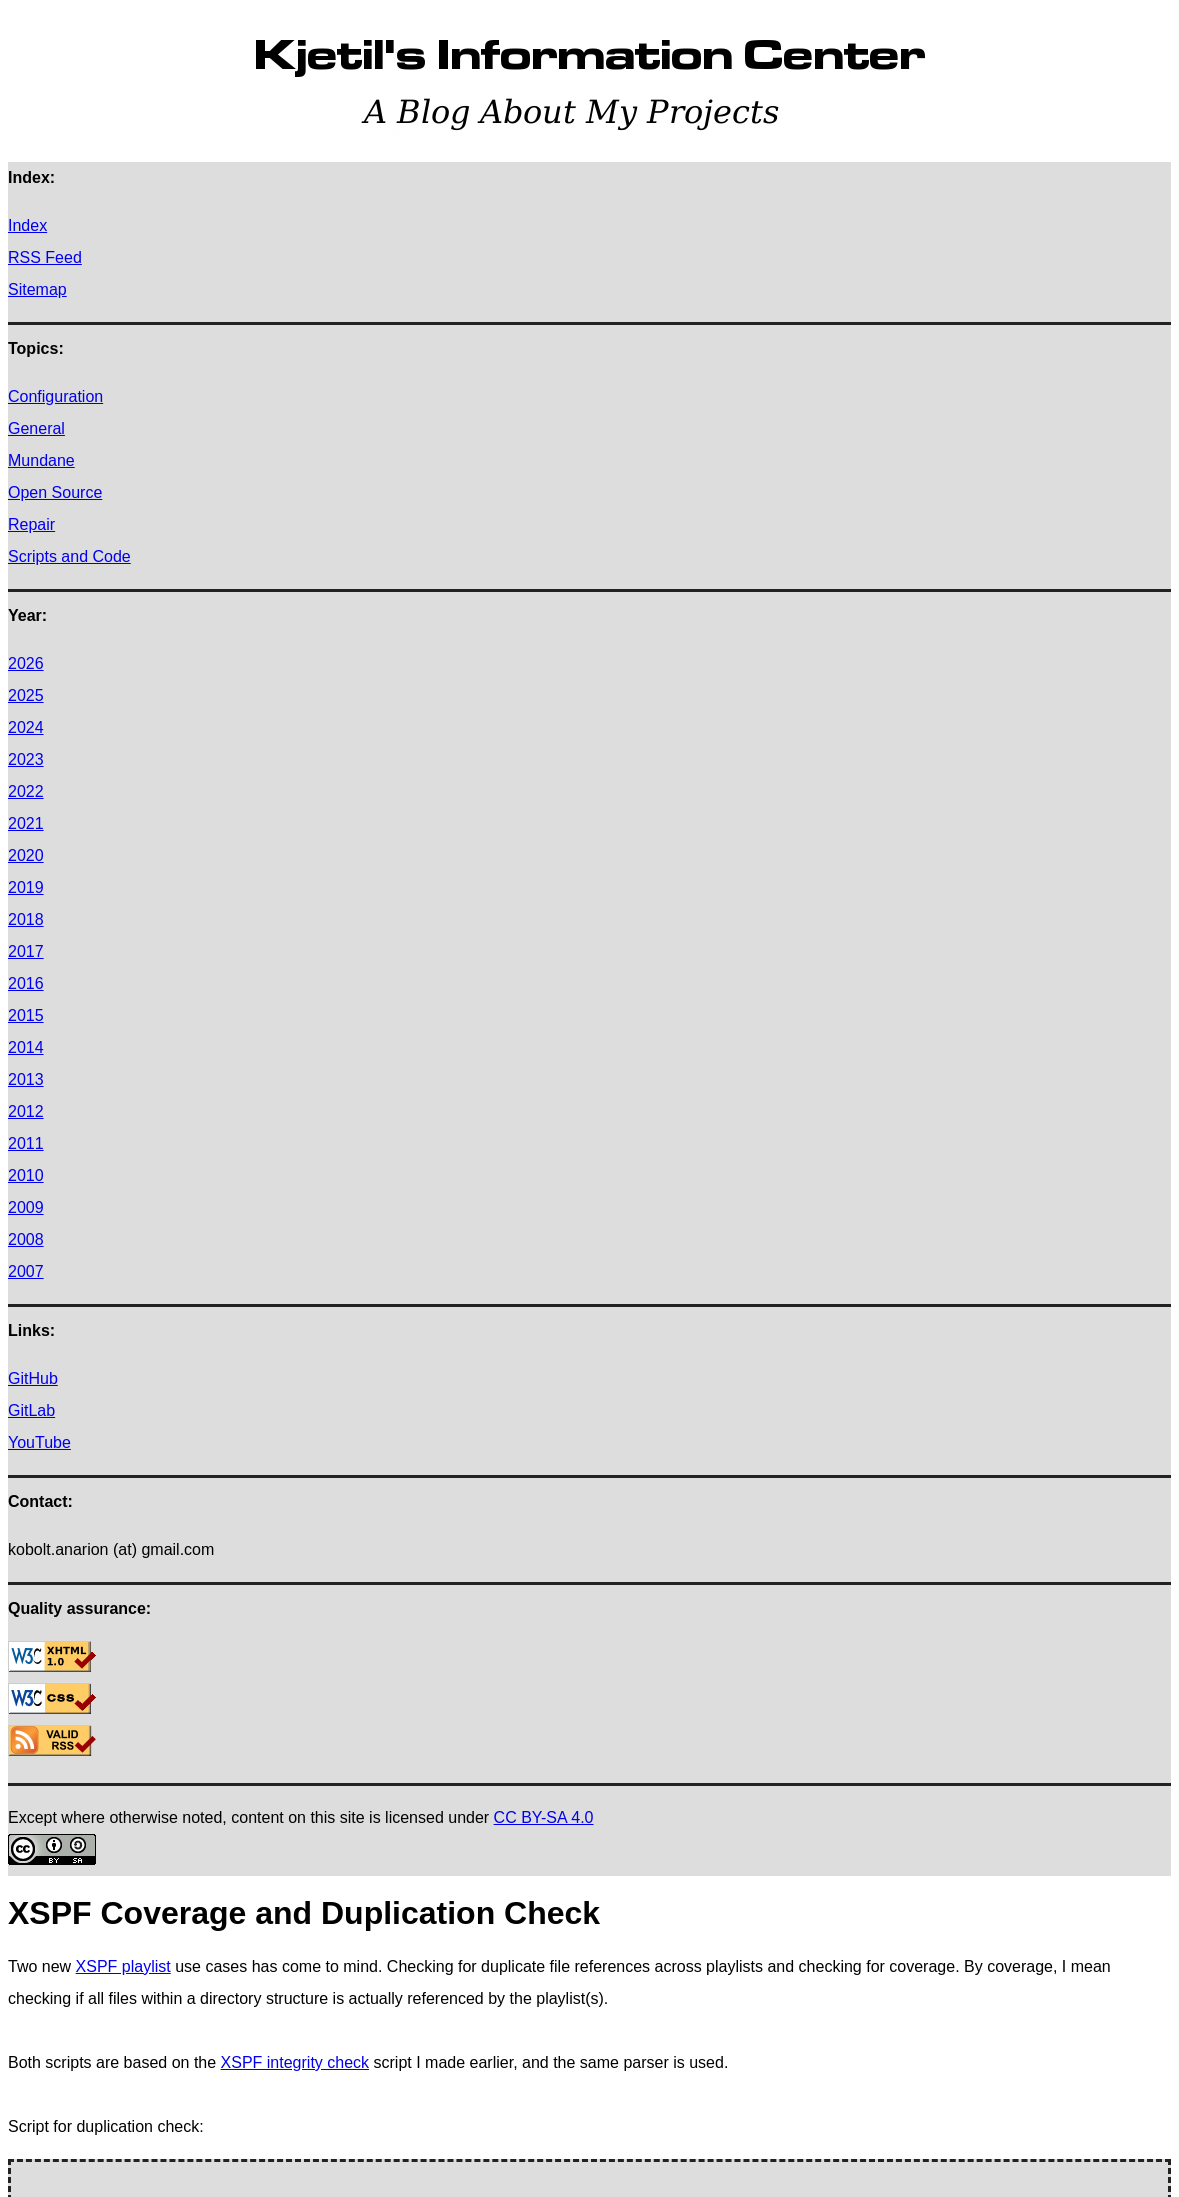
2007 (26, 1271)
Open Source (55, 492)
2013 (26, 1079)
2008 (26, 1239)
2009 (26, 1207)
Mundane (41, 460)
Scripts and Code (69, 556)
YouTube (39, 1442)
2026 (26, 663)
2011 (26, 1143)
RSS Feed (45, 257)
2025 (26, 695)
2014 (26, 1047)
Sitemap (37, 289)
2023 (26, 759)
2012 (26, 1111)
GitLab (31, 1410)
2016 (26, 983)
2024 (26, 727)
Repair (31, 524)
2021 (26, 823)
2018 (26, 919)
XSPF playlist (123, 1966)
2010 (26, 1175)
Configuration (55, 396)
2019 (26, 887)
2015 (26, 1015)
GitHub (33, 1378)
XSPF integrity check (295, 2062)
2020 (26, 855)
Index (27, 225)
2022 (26, 791)
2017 (26, 951)
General (36, 428)
